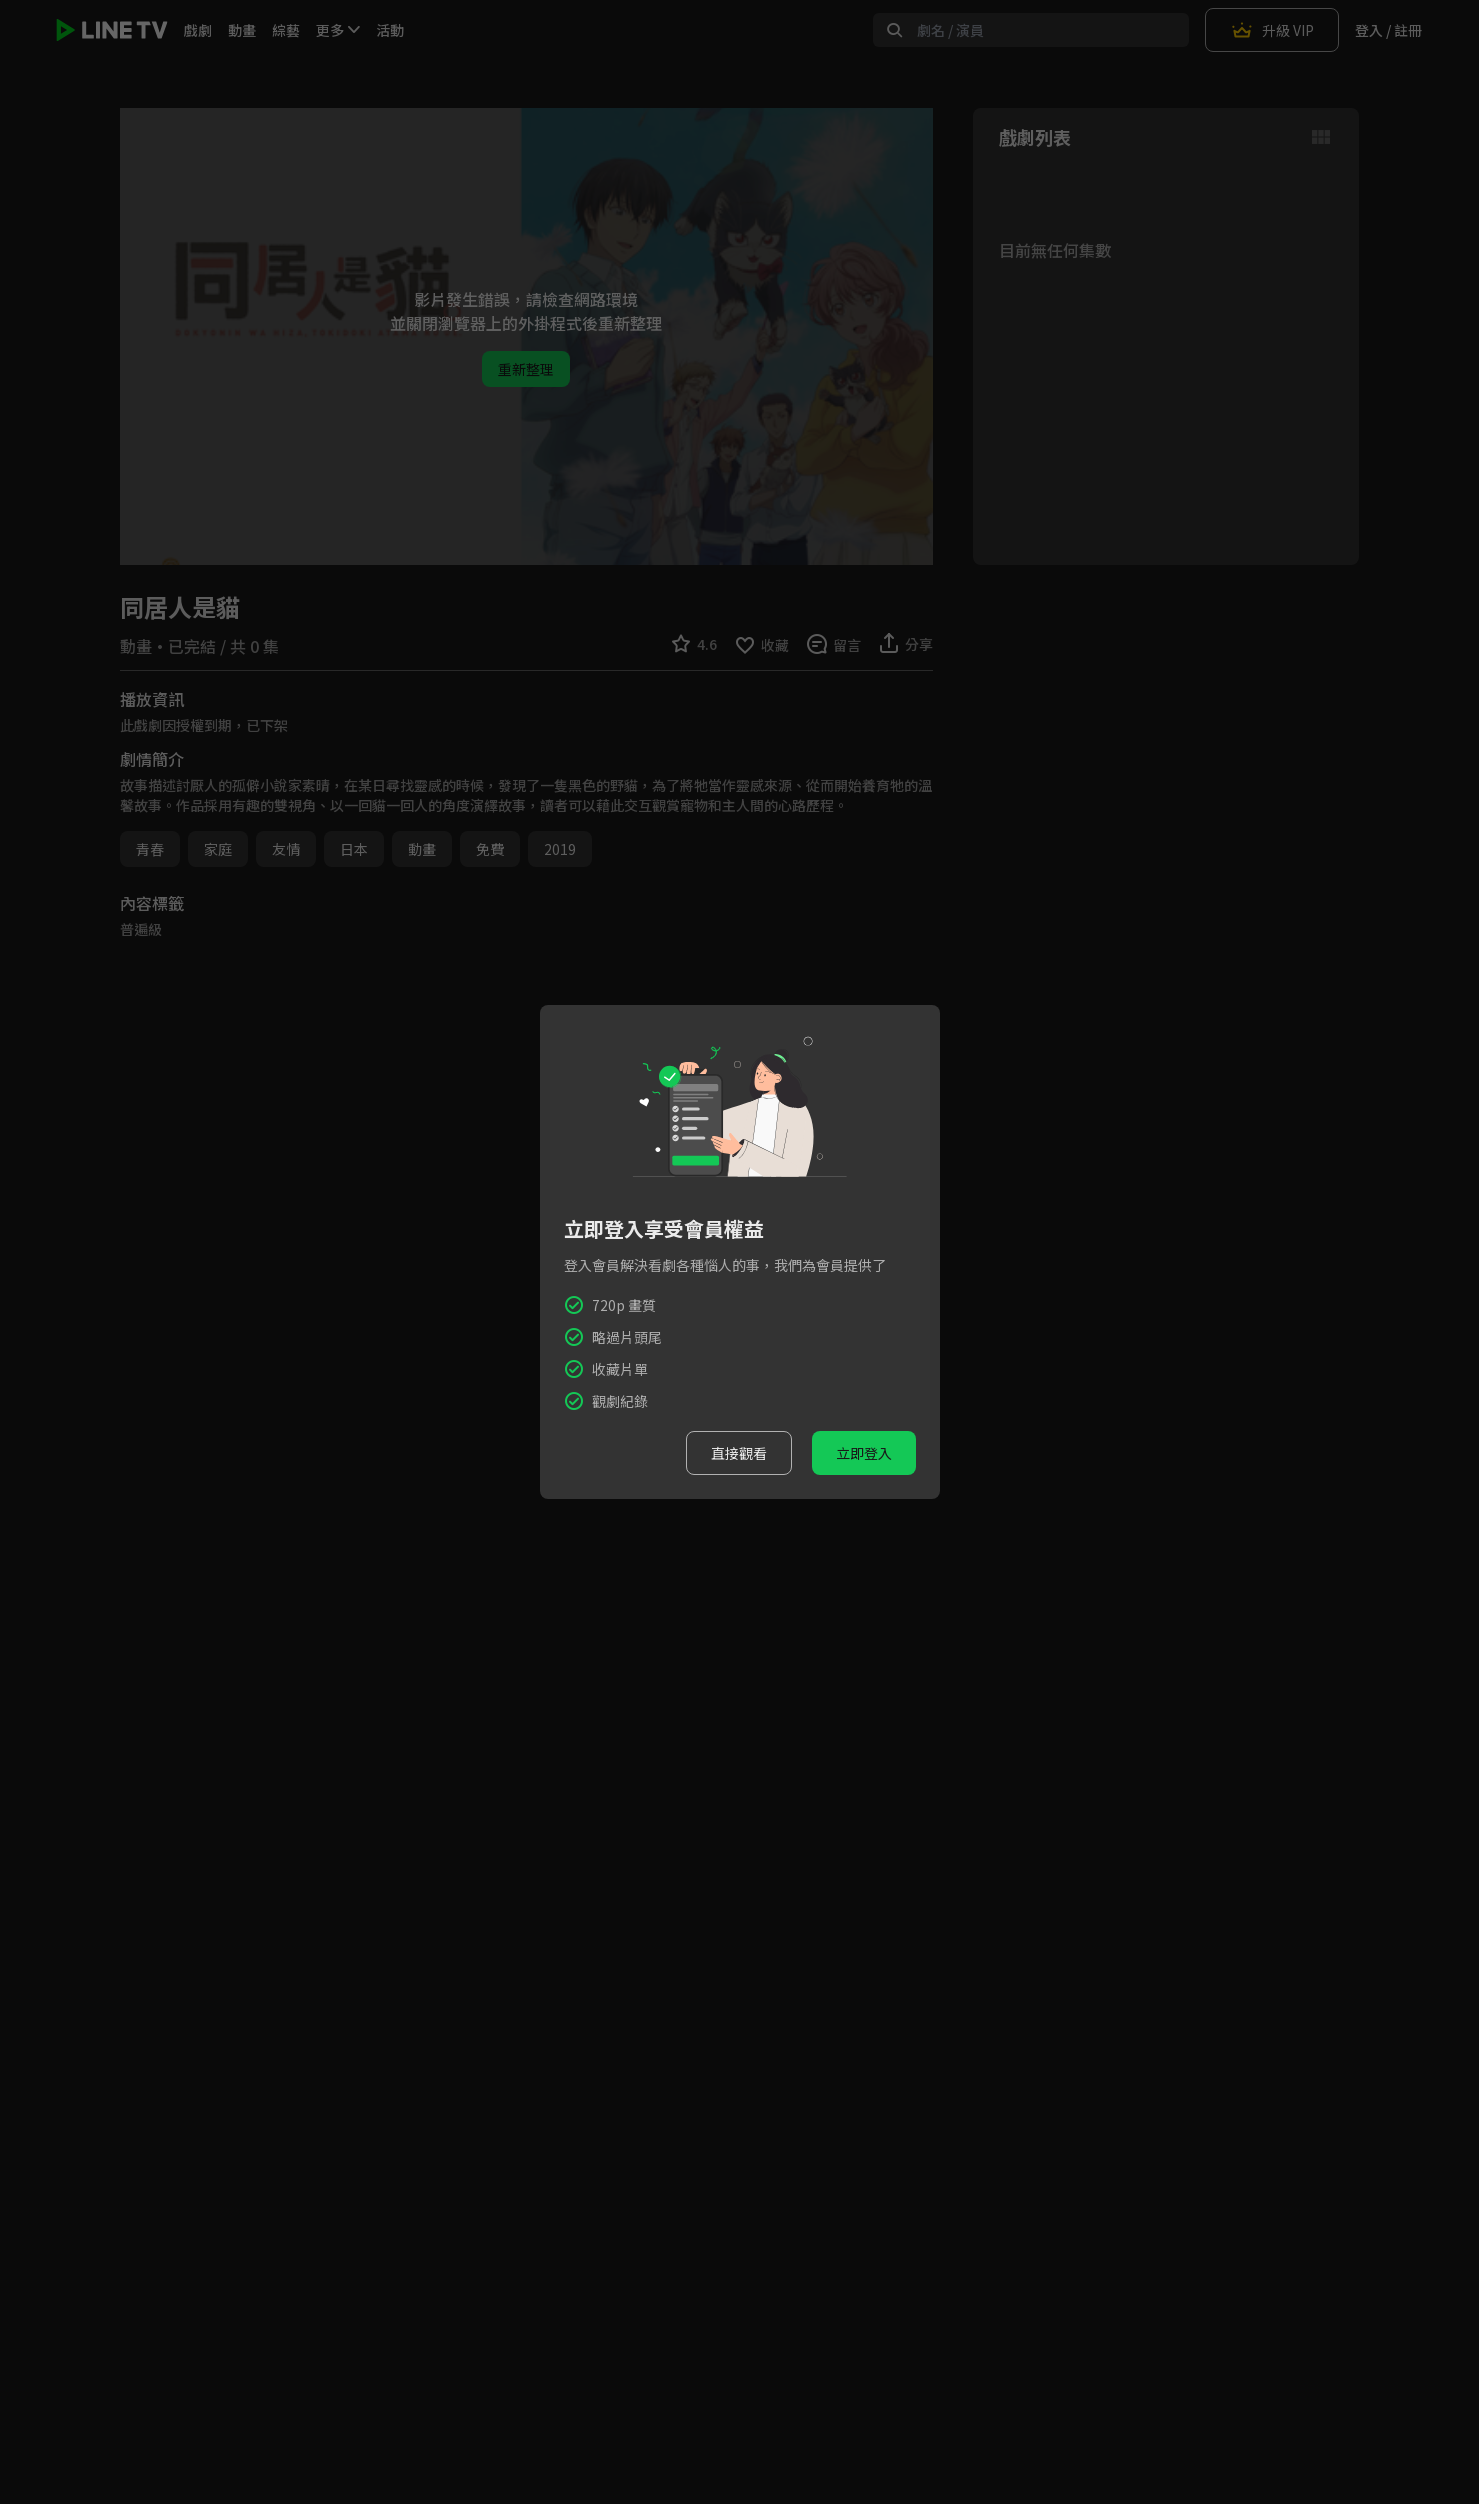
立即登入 (864, 1453)
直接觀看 (739, 1453)
